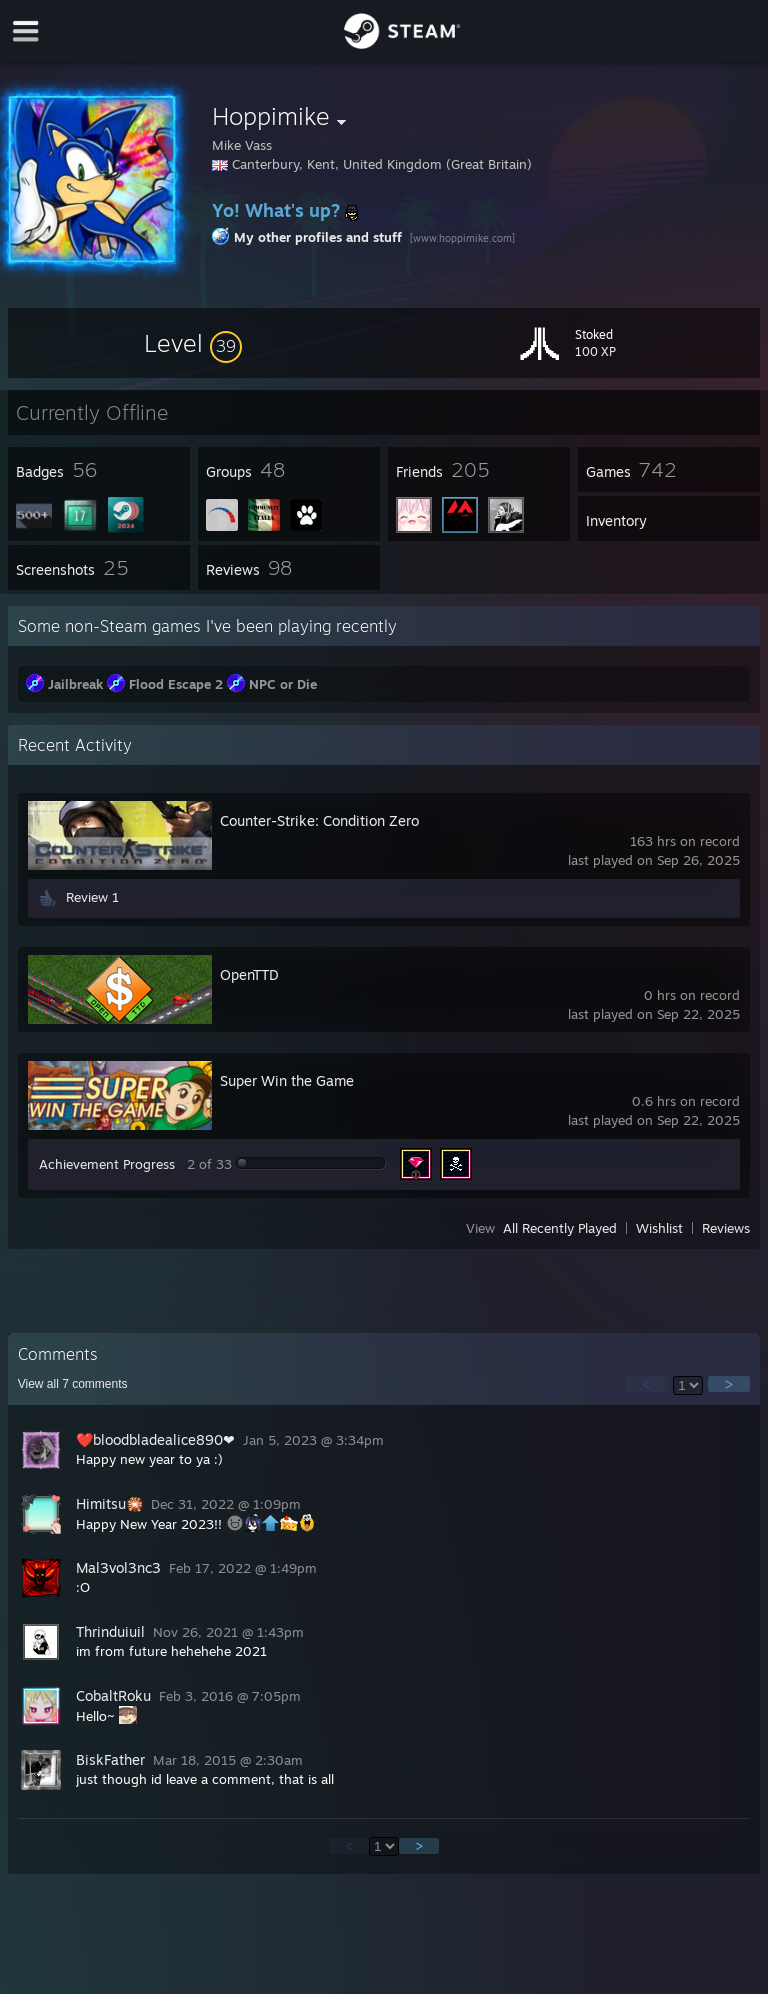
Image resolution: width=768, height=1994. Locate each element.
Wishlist (659, 1228)
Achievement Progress (107, 1164)
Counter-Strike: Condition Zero (319, 820)
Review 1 (92, 897)
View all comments (73, 1384)
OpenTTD (249, 974)
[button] (193, 343)
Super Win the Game (287, 1080)
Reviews (726, 1228)
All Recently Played (560, 1228)
